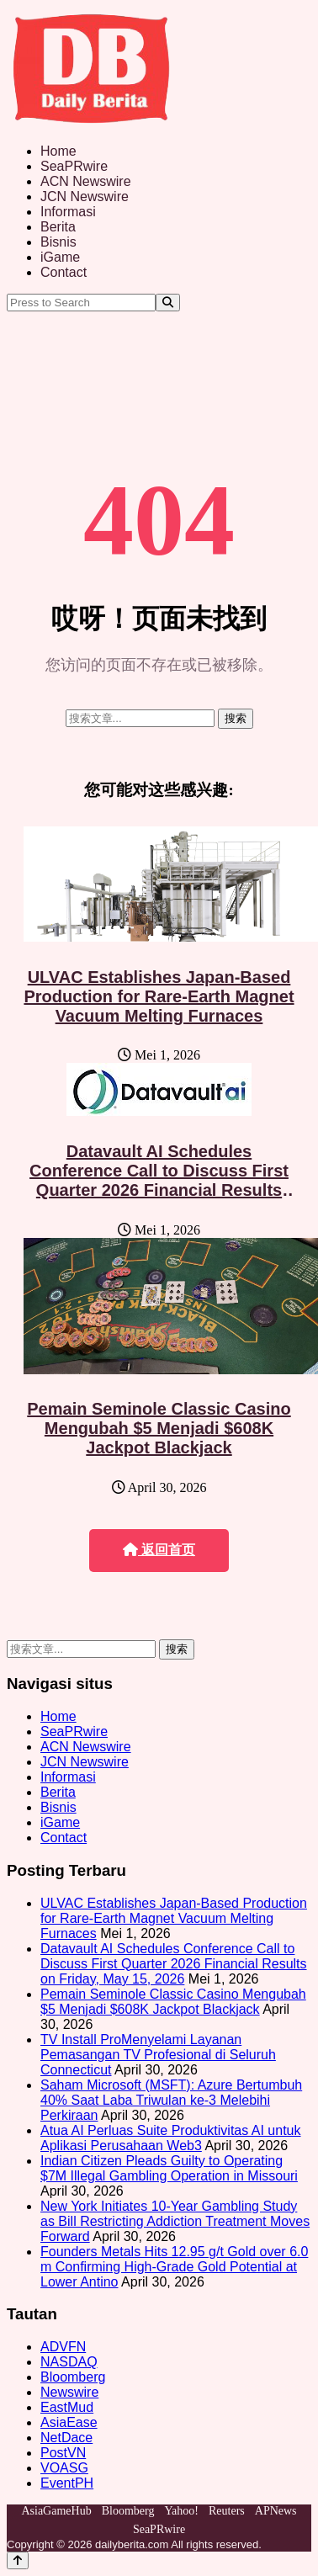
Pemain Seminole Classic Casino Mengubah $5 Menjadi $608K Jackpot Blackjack (158, 1428)
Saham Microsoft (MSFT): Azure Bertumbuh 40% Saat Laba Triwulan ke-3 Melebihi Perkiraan (171, 2100)
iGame (60, 257)
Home (58, 151)
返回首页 (159, 1550)
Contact (63, 272)
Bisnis (58, 242)
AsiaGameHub (56, 2510)
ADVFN (63, 2347)
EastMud (66, 2407)
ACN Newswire (85, 181)
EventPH (66, 2483)
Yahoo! (181, 2510)
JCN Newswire (84, 196)
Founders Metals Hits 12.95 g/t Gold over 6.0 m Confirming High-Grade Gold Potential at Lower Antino (174, 2266)
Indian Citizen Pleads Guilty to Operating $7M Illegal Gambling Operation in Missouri (169, 2168)
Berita (58, 227)
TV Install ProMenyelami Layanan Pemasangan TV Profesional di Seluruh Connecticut (158, 2054)
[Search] (168, 302)
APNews (276, 2510)
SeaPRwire (74, 166)
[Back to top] (18, 2560)
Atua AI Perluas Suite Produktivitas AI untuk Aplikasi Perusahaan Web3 (170, 2138)
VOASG (64, 2468)
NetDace (66, 2437)
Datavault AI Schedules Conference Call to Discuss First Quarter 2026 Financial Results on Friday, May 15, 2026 (159, 1180)
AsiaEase (69, 2422)
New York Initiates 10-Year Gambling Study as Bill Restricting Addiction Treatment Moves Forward (175, 2221)
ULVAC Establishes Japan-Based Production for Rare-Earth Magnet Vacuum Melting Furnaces (159, 996)
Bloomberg (72, 2377)
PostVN (63, 2453)
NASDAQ (69, 2362)
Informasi (68, 211)
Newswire (69, 2392)
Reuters (227, 2510)
